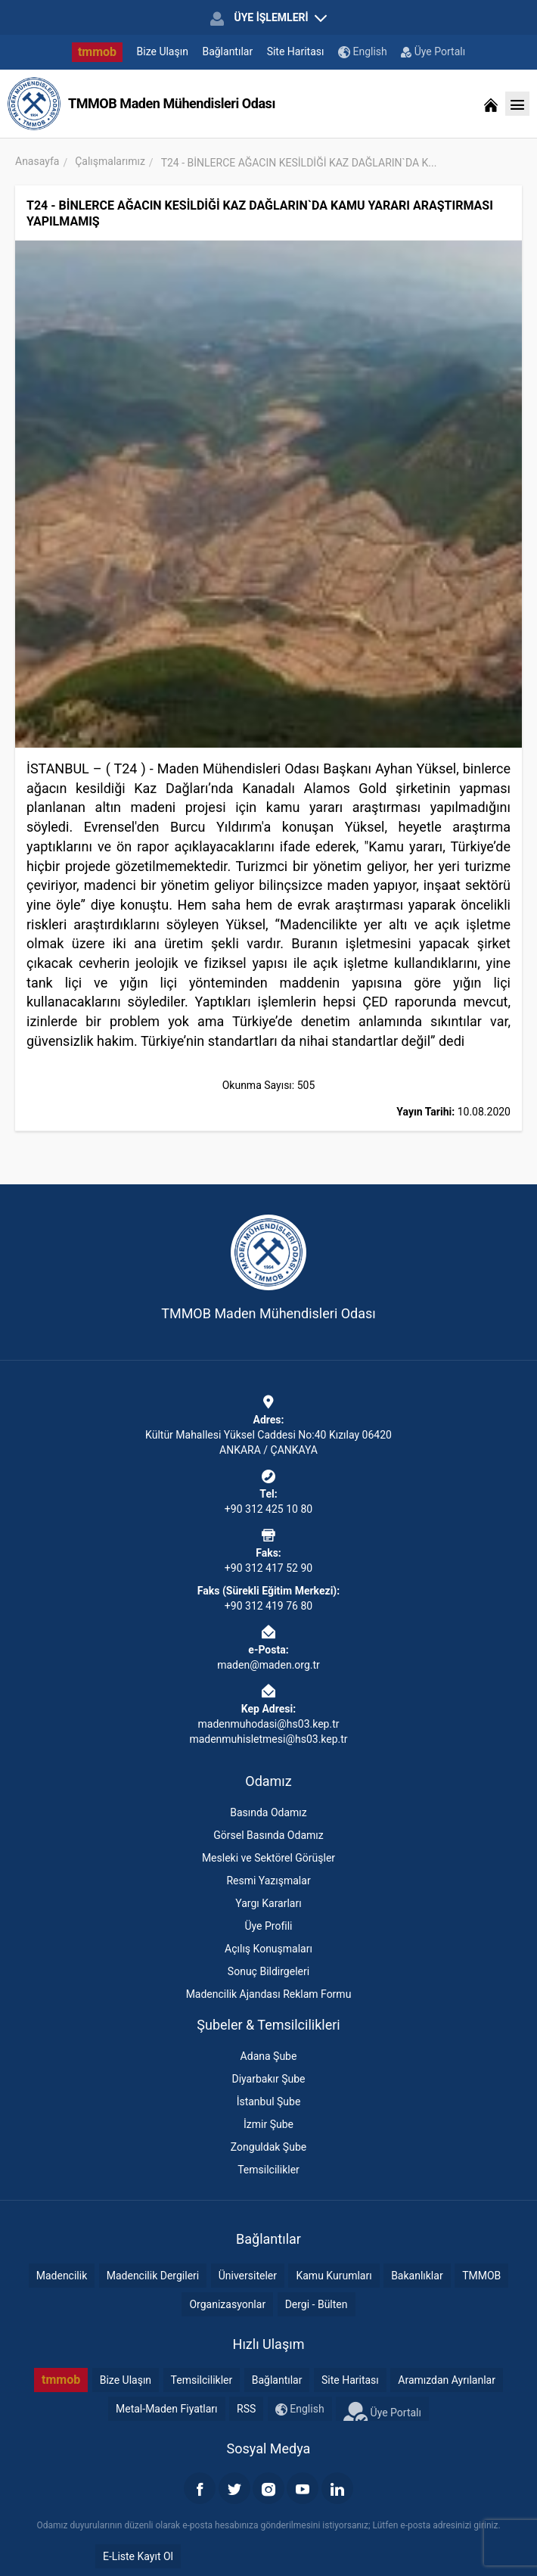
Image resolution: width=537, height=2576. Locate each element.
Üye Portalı (433, 51)
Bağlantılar (227, 51)
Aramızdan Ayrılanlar (446, 2380)
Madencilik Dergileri (153, 2276)
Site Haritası (295, 51)
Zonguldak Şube (268, 2147)
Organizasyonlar (227, 2304)
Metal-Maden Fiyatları (167, 2409)
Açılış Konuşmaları (268, 1949)
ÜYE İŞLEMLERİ (268, 18)
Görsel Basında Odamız (268, 1835)
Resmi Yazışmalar (268, 1880)
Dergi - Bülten (316, 2304)
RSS (246, 2409)
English (362, 51)
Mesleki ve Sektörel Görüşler (268, 1858)
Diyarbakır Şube (268, 2079)
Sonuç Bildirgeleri (268, 1971)
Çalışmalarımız (110, 161)
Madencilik (62, 2276)
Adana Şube (269, 2056)
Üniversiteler (248, 2276)
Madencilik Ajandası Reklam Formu (269, 1994)
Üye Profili (268, 1926)
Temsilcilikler (268, 2170)
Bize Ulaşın (162, 51)
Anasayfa (37, 161)
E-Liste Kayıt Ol (138, 2556)
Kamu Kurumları (333, 2276)
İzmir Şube (268, 2124)
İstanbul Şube (269, 2101)
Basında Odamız (268, 1812)
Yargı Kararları (268, 1903)
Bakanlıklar (417, 2276)
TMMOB (481, 2276)
